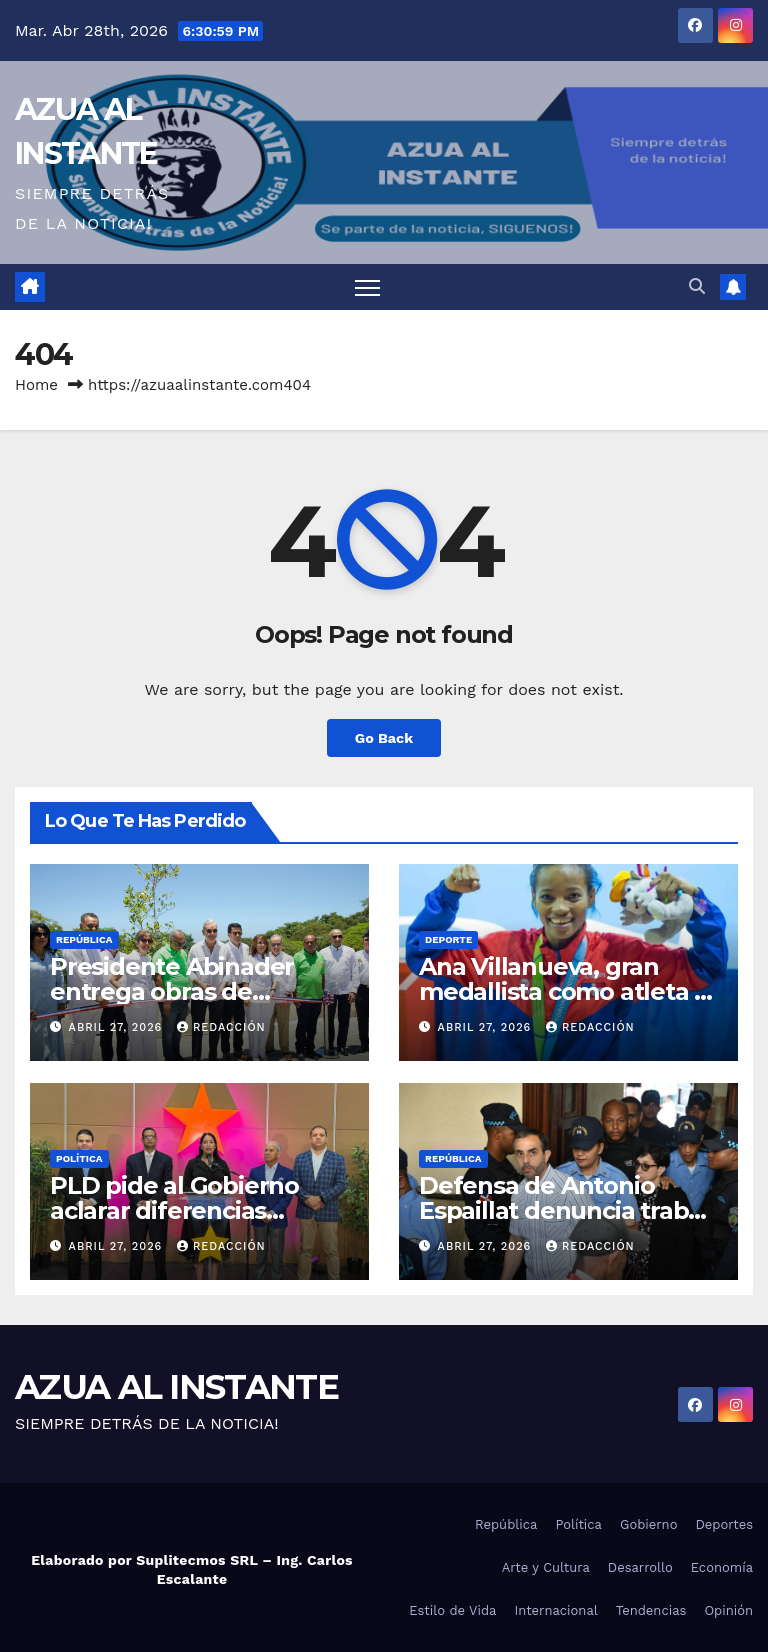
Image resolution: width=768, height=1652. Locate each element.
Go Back (384, 738)
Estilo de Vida (452, 1610)
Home (36, 385)
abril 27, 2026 (118, 1027)
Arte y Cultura (546, 1567)
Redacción (221, 1027)
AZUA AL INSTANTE (176, 1387)
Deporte (448, 939)
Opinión (728, 1610)
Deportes (724, 1524)
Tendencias (651, 1610)
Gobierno (648, 1524)
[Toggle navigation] (367, 287)
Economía (722, 1567)
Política (79, 1158)
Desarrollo (640, 1567)
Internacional (555, 1610)
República (84, 939)
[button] (697, 286)
